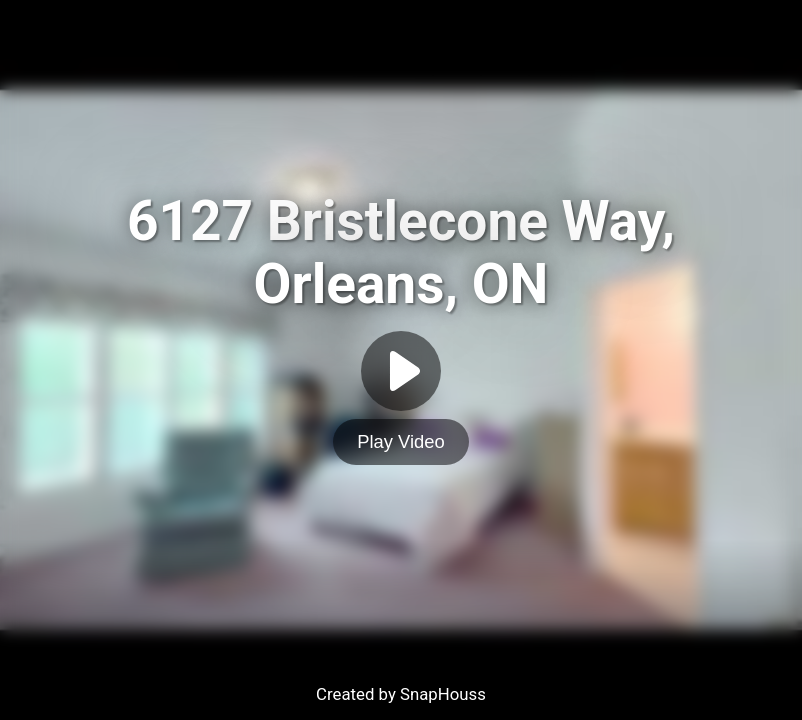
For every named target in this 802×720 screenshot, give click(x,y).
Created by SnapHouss (401, 694)
